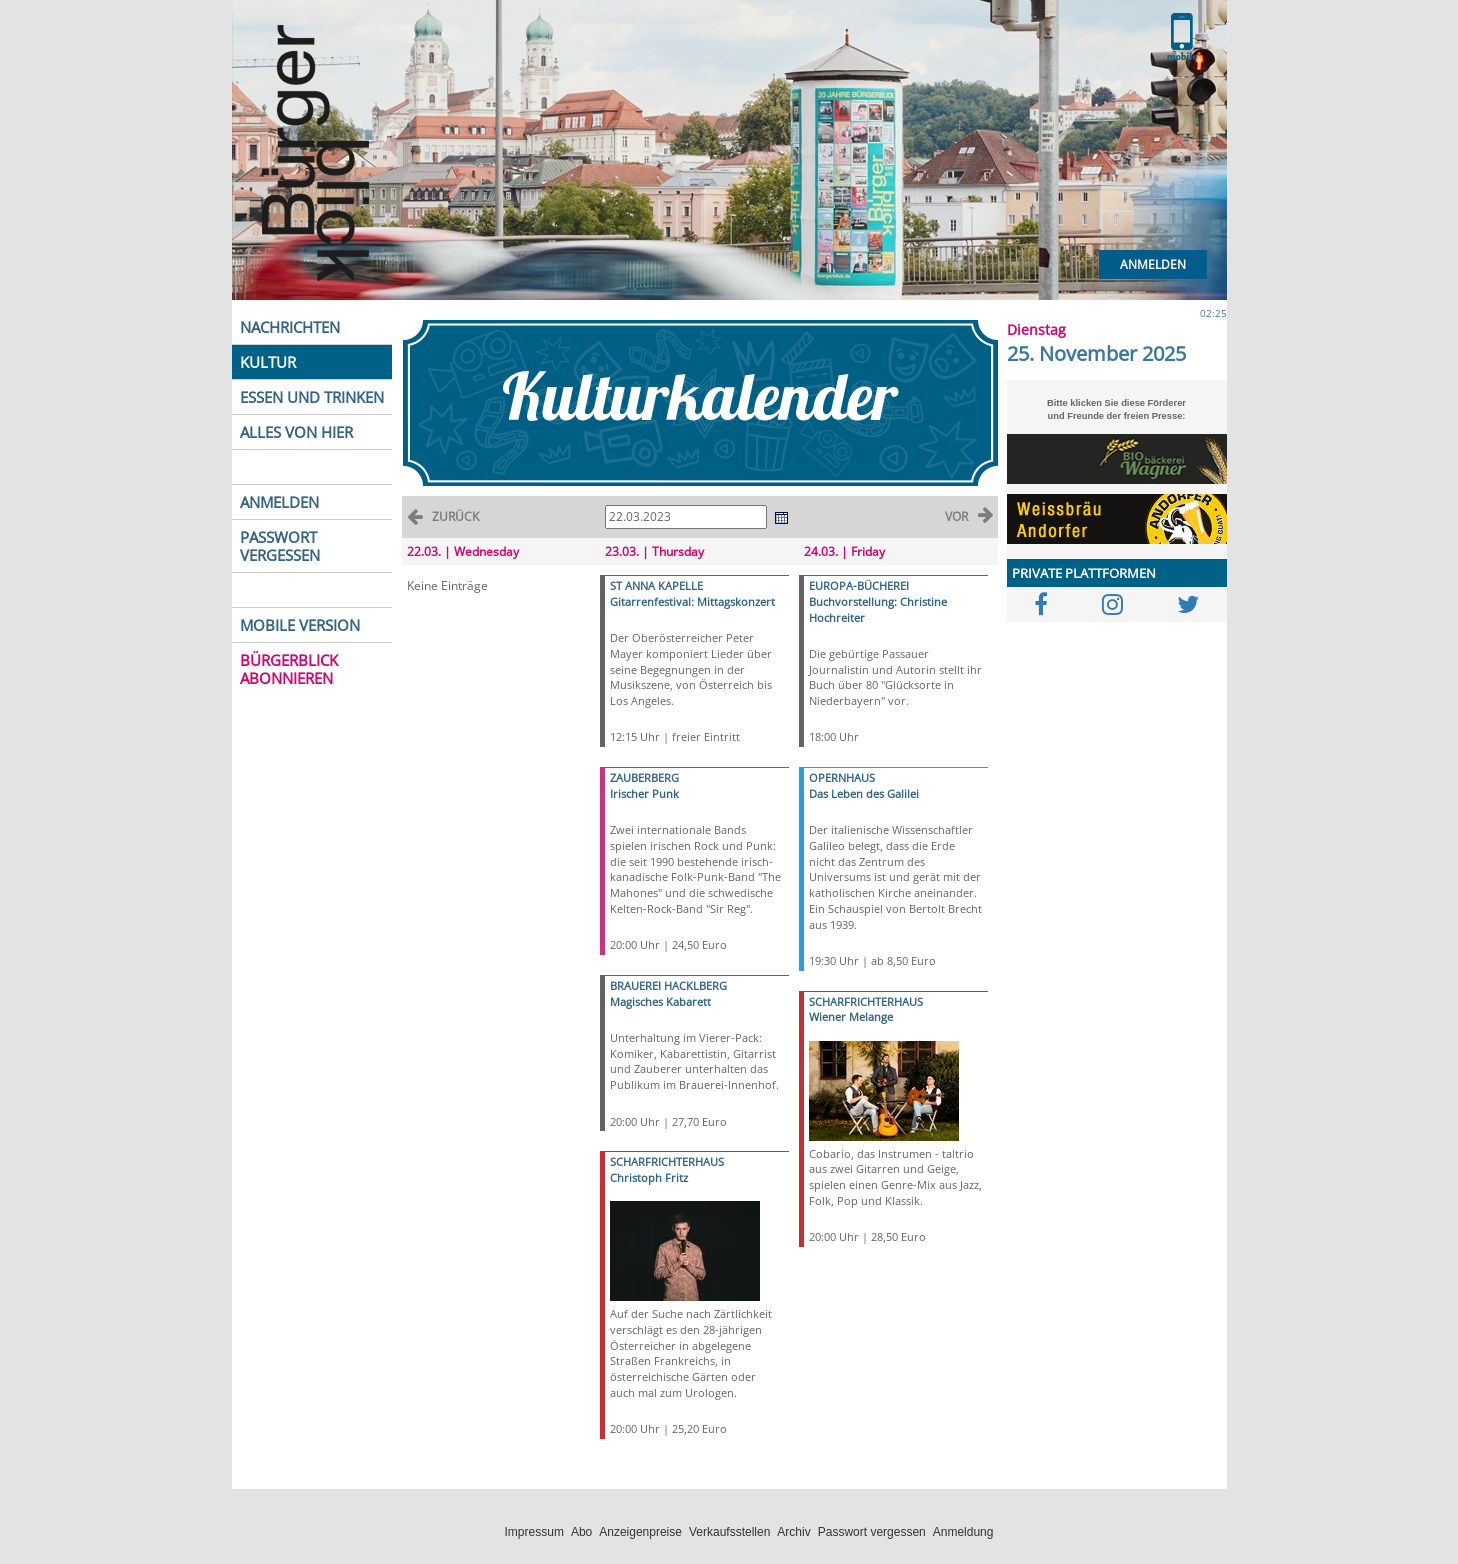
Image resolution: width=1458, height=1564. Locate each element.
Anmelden (1153, 264)
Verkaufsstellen (729, 1532)
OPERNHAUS (842, 777)
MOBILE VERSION (300, 625)
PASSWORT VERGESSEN (280, 546)
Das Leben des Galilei (864, 793)
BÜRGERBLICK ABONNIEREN (289, 669)
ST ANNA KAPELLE (656, 585)
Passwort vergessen (872, 1532)
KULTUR (268, 362)
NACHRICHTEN (290, 327)
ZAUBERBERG (644, 777)
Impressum (534, 1532)
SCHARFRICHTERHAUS (667, 1161)
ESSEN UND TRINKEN (312, 397)
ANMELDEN (279, 502)
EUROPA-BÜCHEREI (859, 585)
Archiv (793, 1532)
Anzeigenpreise (640, 1532)
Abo (581, 1532)
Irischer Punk (644, 793)
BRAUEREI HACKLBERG (668, 985)
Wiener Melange (851, 1016)
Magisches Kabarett (660, 1001)
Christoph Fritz (649, 1177)
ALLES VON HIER (296, 432)
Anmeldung (963, 1532)
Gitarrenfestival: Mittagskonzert (692, 601)
